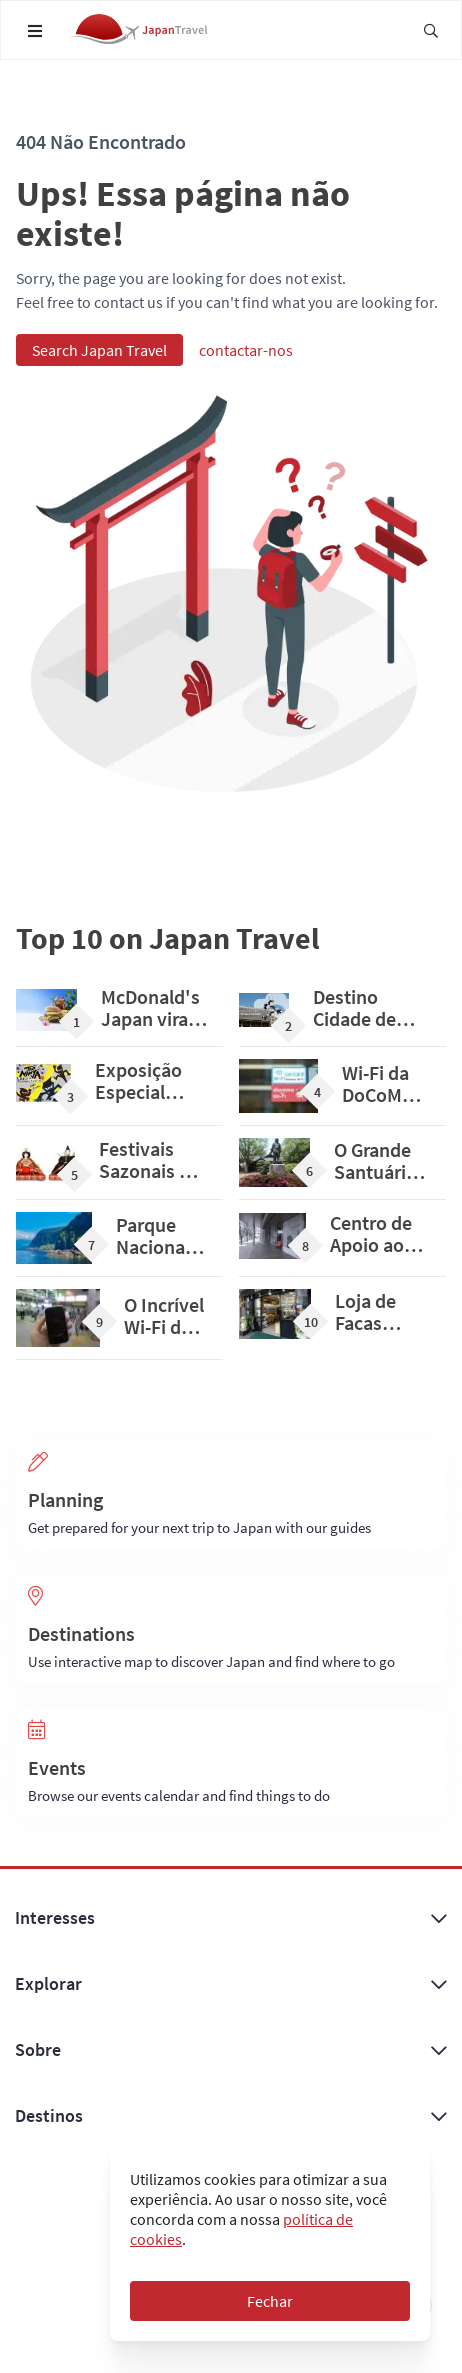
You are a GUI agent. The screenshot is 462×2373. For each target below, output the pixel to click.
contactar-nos (246, 350)
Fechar (270, 2301)
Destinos (231, 2116)
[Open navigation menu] (35, 31)
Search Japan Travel (99, 350)
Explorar (231, 1984)
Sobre (231, 2050)
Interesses (231, 1918)
